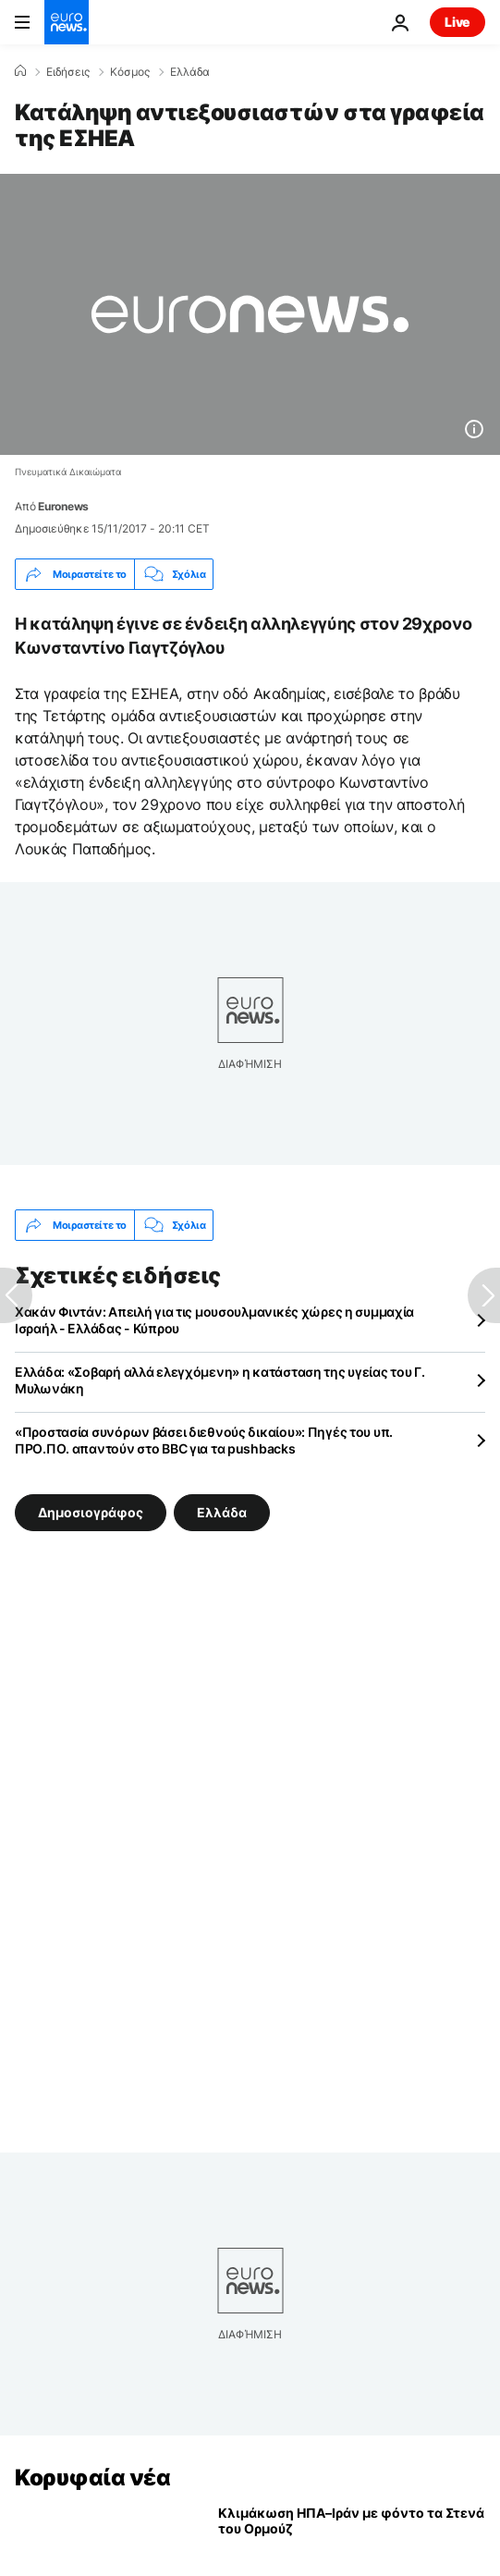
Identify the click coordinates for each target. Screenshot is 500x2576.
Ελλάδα (190, 72)
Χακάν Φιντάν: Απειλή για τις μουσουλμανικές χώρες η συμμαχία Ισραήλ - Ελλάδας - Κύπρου (214, 1320)
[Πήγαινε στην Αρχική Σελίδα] (66, 22)
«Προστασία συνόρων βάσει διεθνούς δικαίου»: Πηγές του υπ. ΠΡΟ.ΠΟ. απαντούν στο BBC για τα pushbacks (204, 1440)
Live (457, 22)
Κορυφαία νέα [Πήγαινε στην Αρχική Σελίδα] (92, 2477)
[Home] (20, 71)
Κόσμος (130, 72)
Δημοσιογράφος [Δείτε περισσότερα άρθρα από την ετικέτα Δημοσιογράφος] (90, 1512)
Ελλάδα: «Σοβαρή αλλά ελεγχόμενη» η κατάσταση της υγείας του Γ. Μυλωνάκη (220, 1380)
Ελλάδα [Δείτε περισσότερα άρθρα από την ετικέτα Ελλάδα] (222, 1512)
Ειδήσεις (68, 72)
